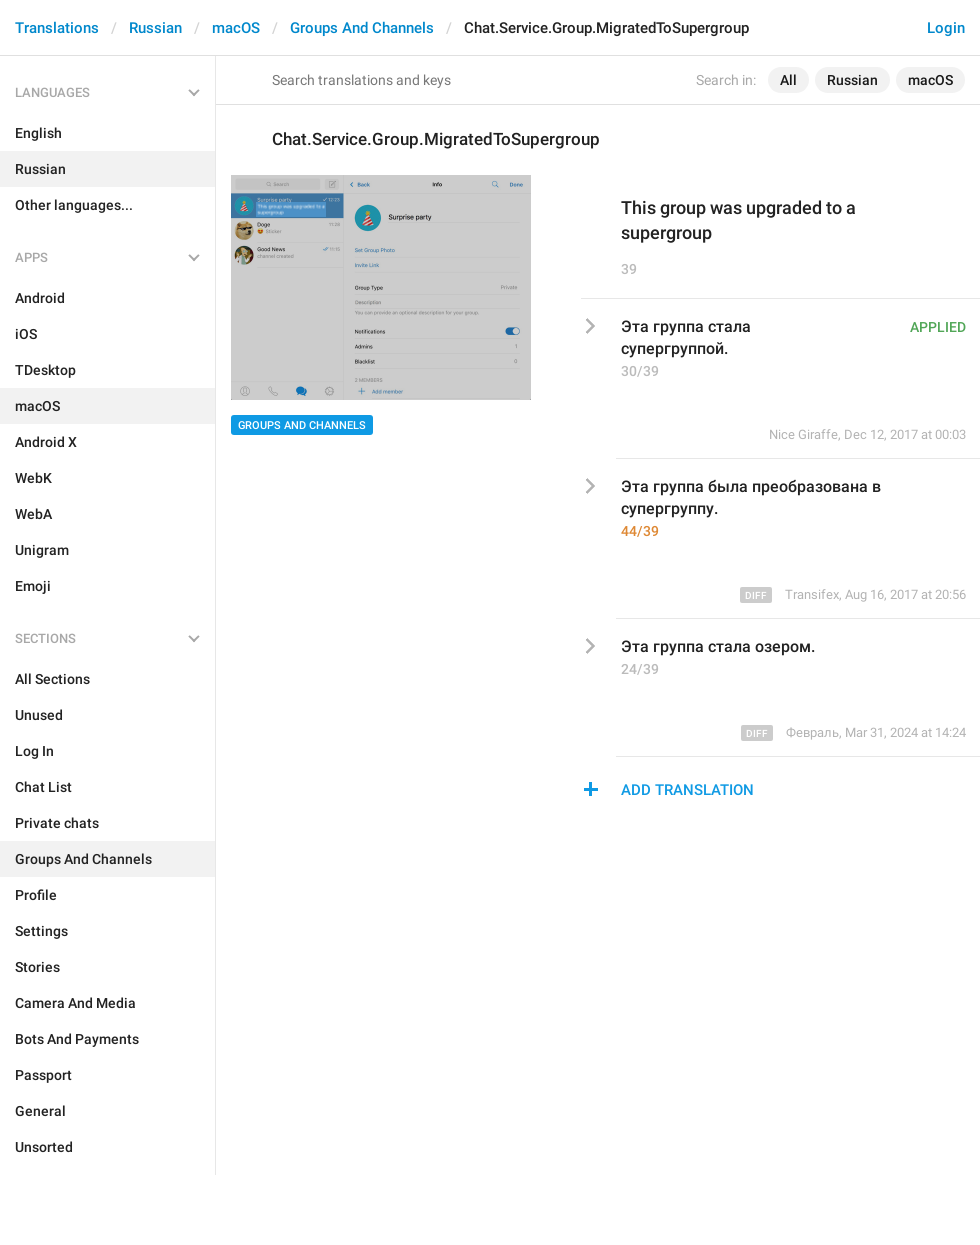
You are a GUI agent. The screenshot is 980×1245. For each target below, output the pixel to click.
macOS (236, 28)
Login (946, 28)
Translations (57, 28)
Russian (155, 28)
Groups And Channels (362, 28)
